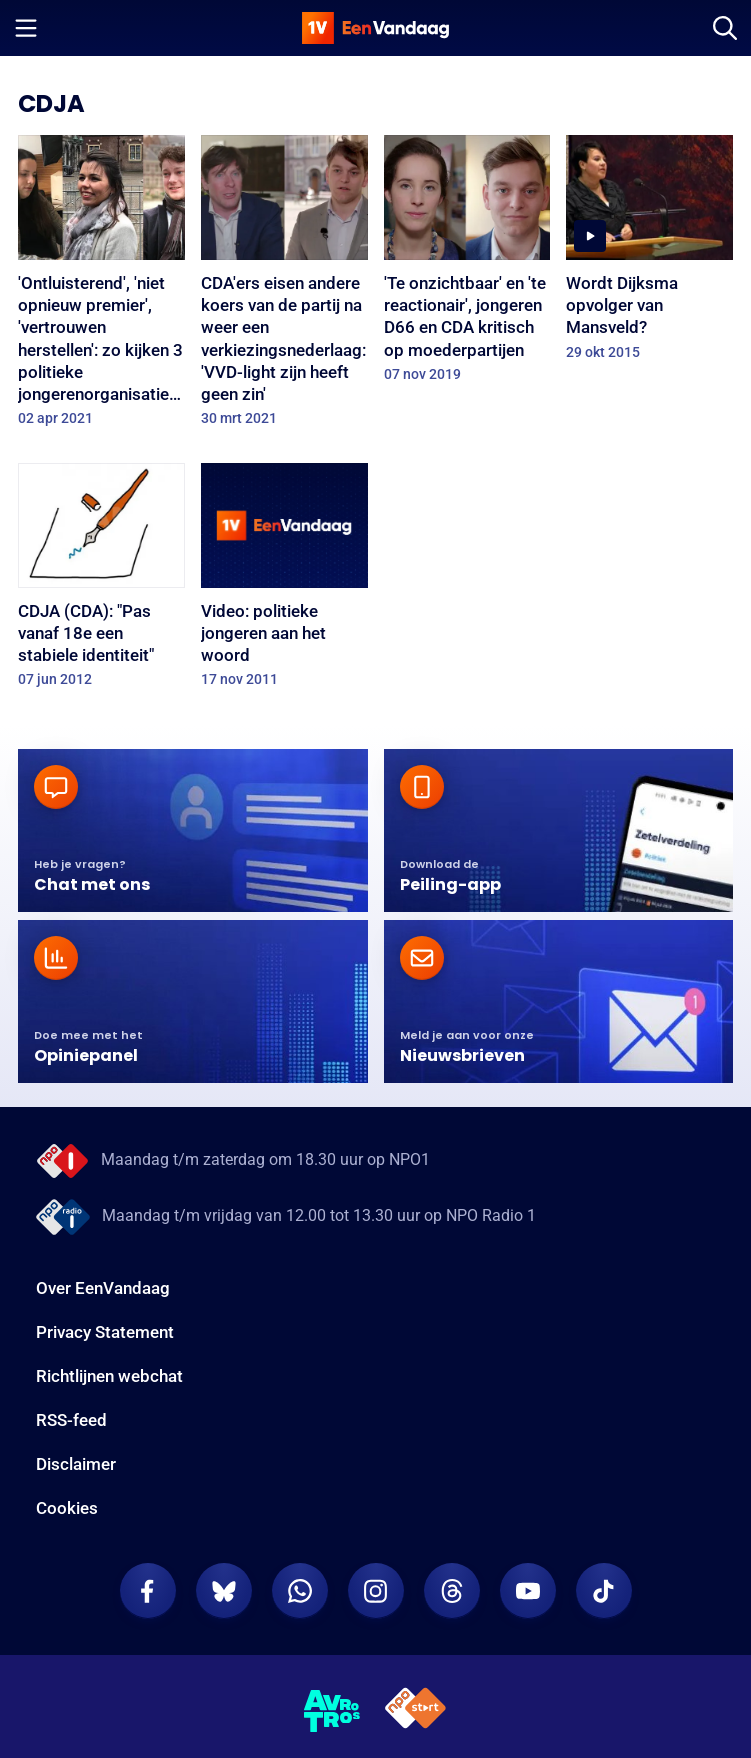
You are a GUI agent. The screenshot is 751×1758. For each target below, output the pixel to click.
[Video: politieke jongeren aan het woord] (284, 582)
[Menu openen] (26, 28)
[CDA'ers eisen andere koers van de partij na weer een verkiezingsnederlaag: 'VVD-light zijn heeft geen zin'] (284, 287)
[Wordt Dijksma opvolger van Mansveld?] (649, 254)
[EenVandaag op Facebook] (148, 1591)
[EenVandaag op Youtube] (528, 1591)
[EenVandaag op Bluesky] (224, 1591)
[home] (376, 28)
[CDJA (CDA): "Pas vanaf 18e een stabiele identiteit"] (101, 582)
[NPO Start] (415, 1711)
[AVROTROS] (332, 1711)
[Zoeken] (725, 28)
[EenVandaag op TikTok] (604, 1591)
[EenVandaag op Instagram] (376, 1591)
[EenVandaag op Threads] (452, 1591)
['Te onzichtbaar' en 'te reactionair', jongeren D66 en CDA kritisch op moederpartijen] (467, 265)
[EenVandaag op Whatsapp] (300, 1591)
